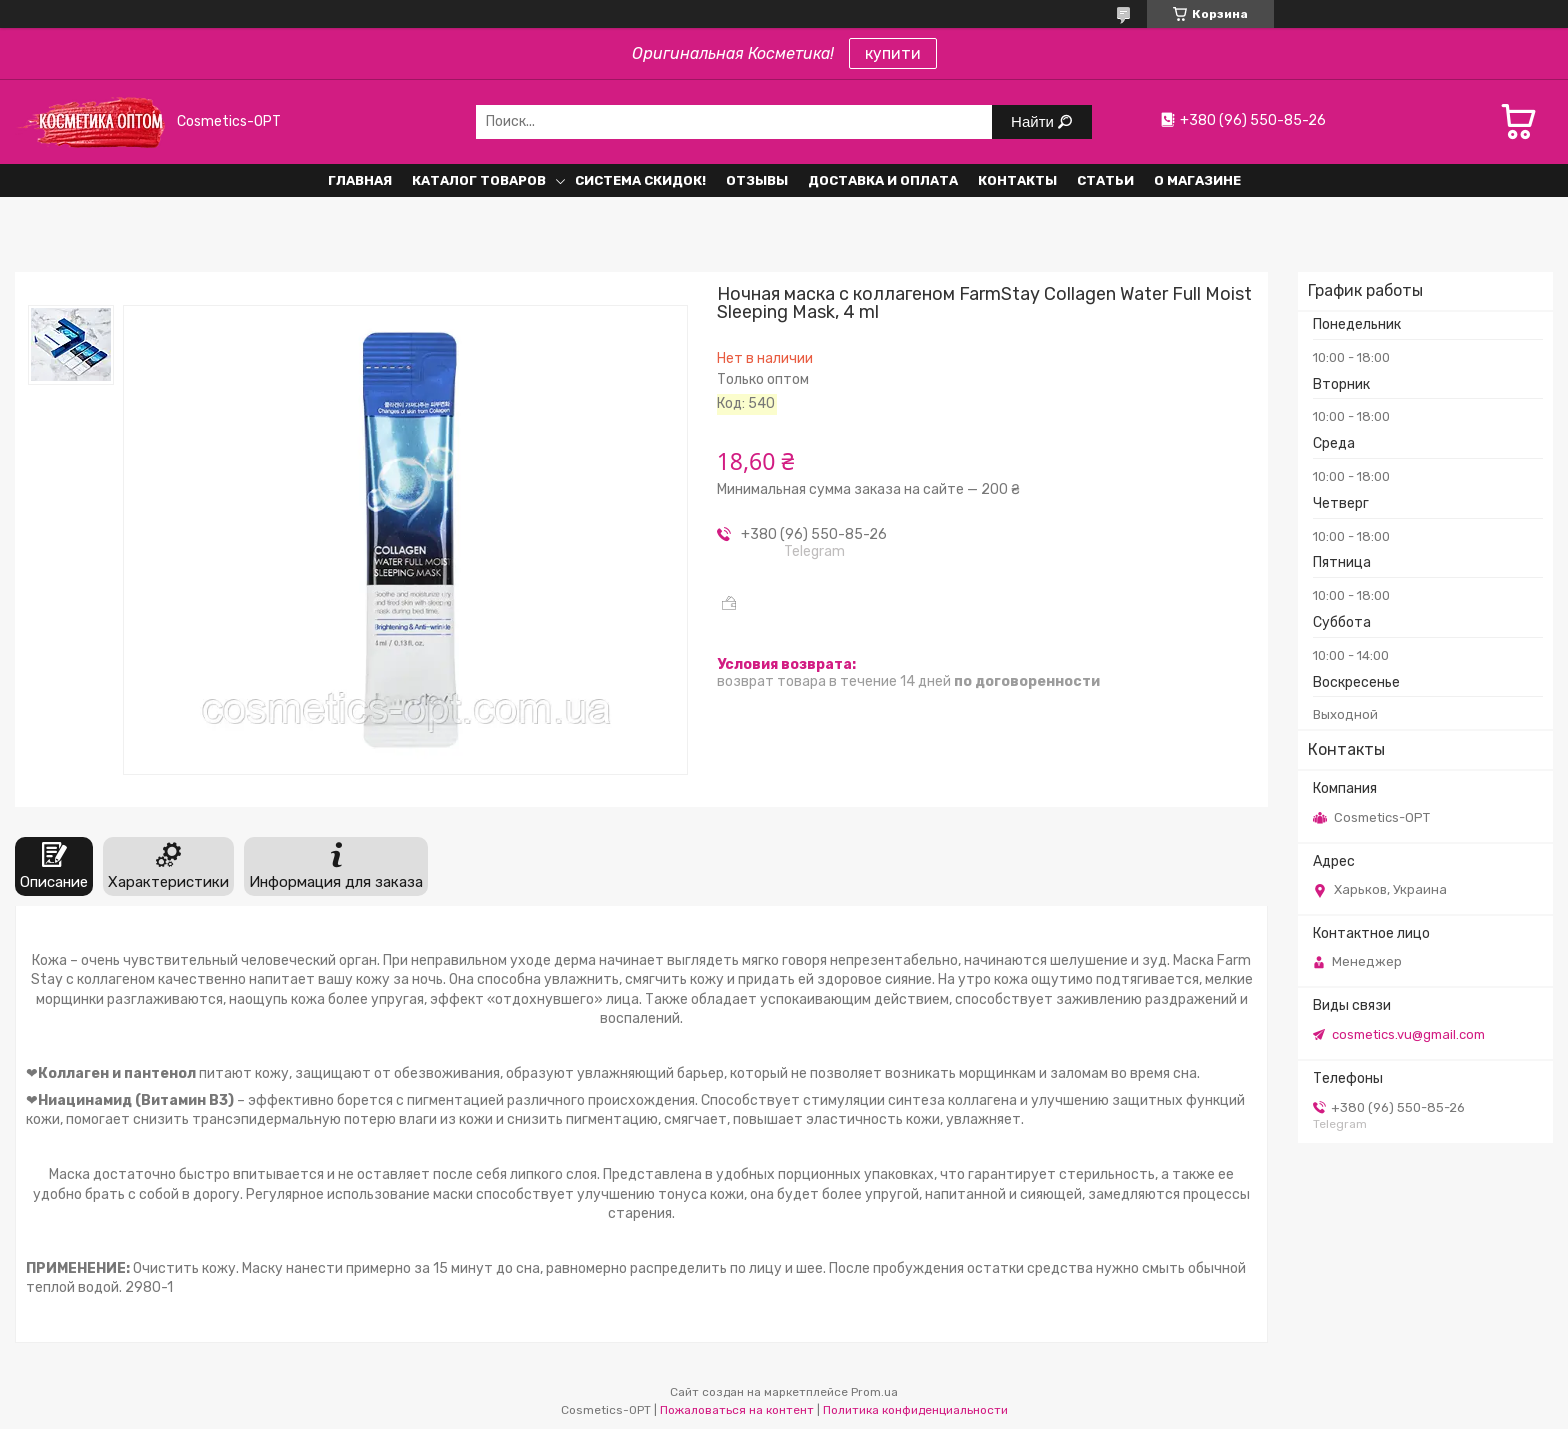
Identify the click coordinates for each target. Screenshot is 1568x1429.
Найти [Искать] (1034, 121)
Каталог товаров (479, 180)
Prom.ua (874, 1392)
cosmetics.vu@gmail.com (1408, 1034)
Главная (360, 180)
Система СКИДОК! (640, 180)
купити (893, 53)
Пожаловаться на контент (737, 1410)
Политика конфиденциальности (915, 1410)
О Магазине (1197, 180)
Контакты (1017, 180)
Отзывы (757, 180)
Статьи (1105, 180)
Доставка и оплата (883, 180)
